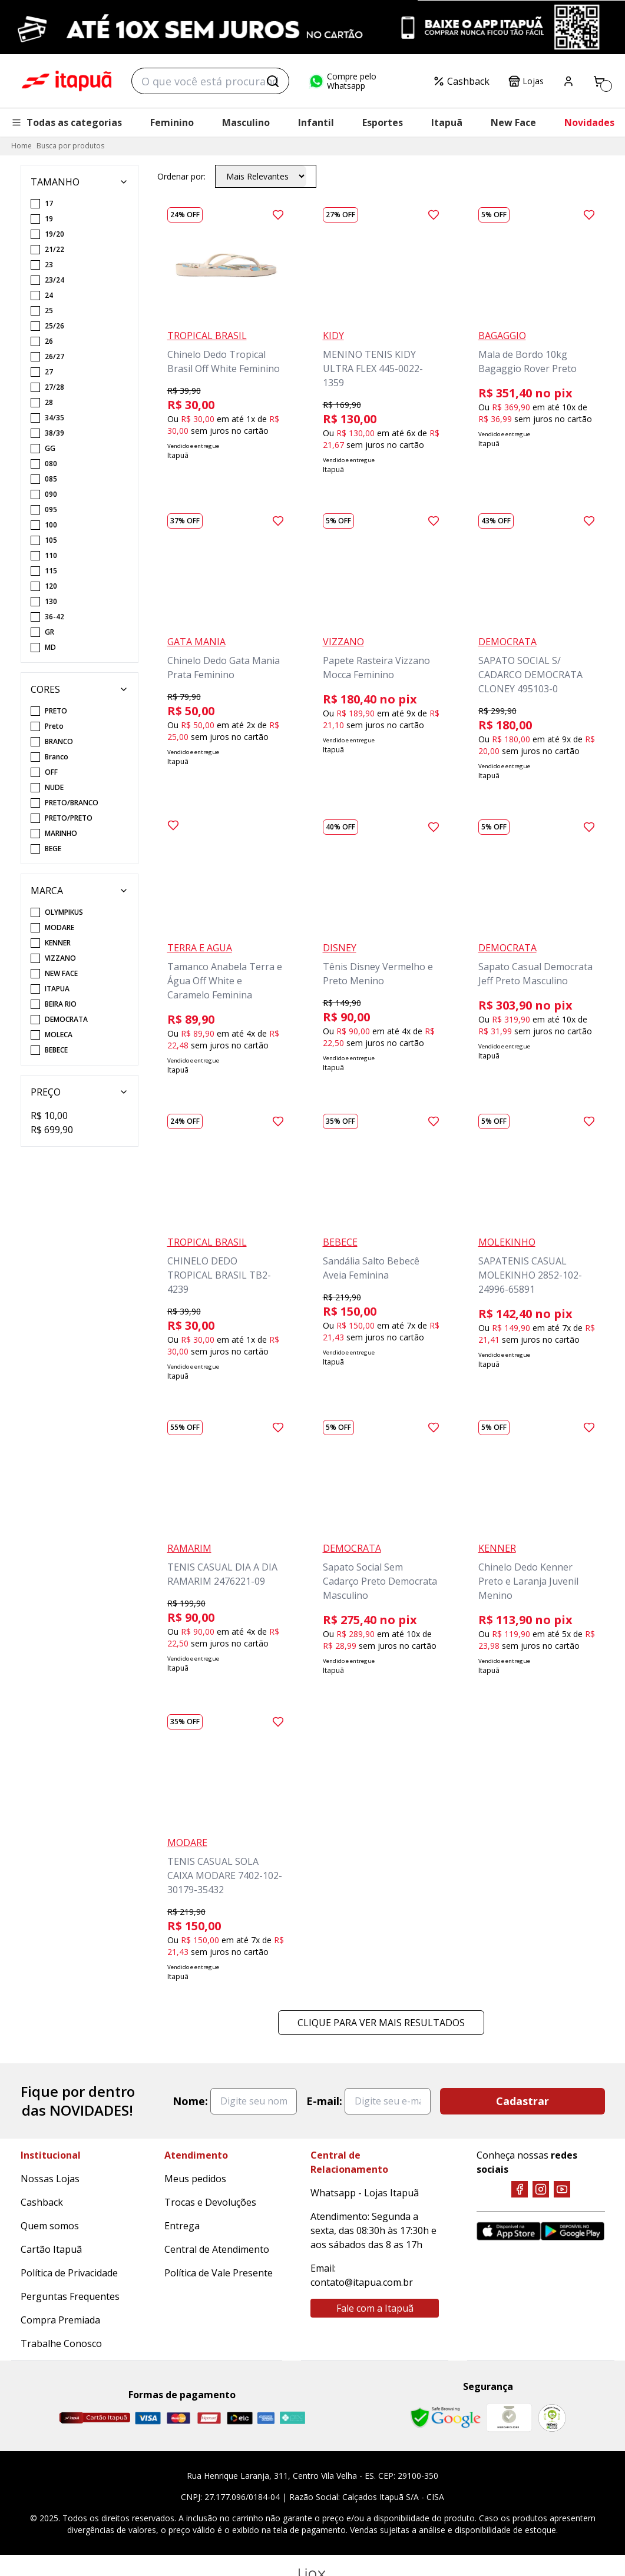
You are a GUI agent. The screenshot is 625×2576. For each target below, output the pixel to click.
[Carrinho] (599, 81)
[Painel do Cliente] (568, 81)
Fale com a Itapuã (375, 2308)
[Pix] (292, 2417)
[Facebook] (519, 2189)
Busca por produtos (70, 146)
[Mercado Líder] (509, 2417)
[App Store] (509, 2231)
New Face (513, 122)
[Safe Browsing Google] (445, 2417)
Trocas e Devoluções (210, 2202)
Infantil (316, 122)
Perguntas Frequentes (70, 2296)
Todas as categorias (66, 122)
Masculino (246, 122)
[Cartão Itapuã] (94, 2418)
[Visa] (148, 2418)
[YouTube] (562, 2189)
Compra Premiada (60, 2319)
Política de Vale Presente (218, 2272)
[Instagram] (541, 2189)
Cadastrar (522, 2101)
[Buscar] (273, 81)
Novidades (589, 122)
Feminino (172, 122)
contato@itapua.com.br (361, 2282)
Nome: (190, 2101)
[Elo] (240, 2418)
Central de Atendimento (216, 2249)
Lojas (526, 81)
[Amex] (266, 2418)
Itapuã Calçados (67, 81)
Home (21, 146)
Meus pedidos (195, 2178)
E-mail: (324, 2101)
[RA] (552, 2418)
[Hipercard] (209, 2418)
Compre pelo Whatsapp (342, 81)
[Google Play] (573, 2231)
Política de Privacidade (69, 2272)
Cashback (461, 81)
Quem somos (50, 2225)
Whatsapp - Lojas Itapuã (364, 2192)
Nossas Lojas (50, 2178)
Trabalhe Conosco (61, 2343)
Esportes (382, 122)
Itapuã (446, 122)
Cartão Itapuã (51, 2249)
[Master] (178, 2418)
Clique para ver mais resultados (381, 2022)
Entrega (182, 2225)
